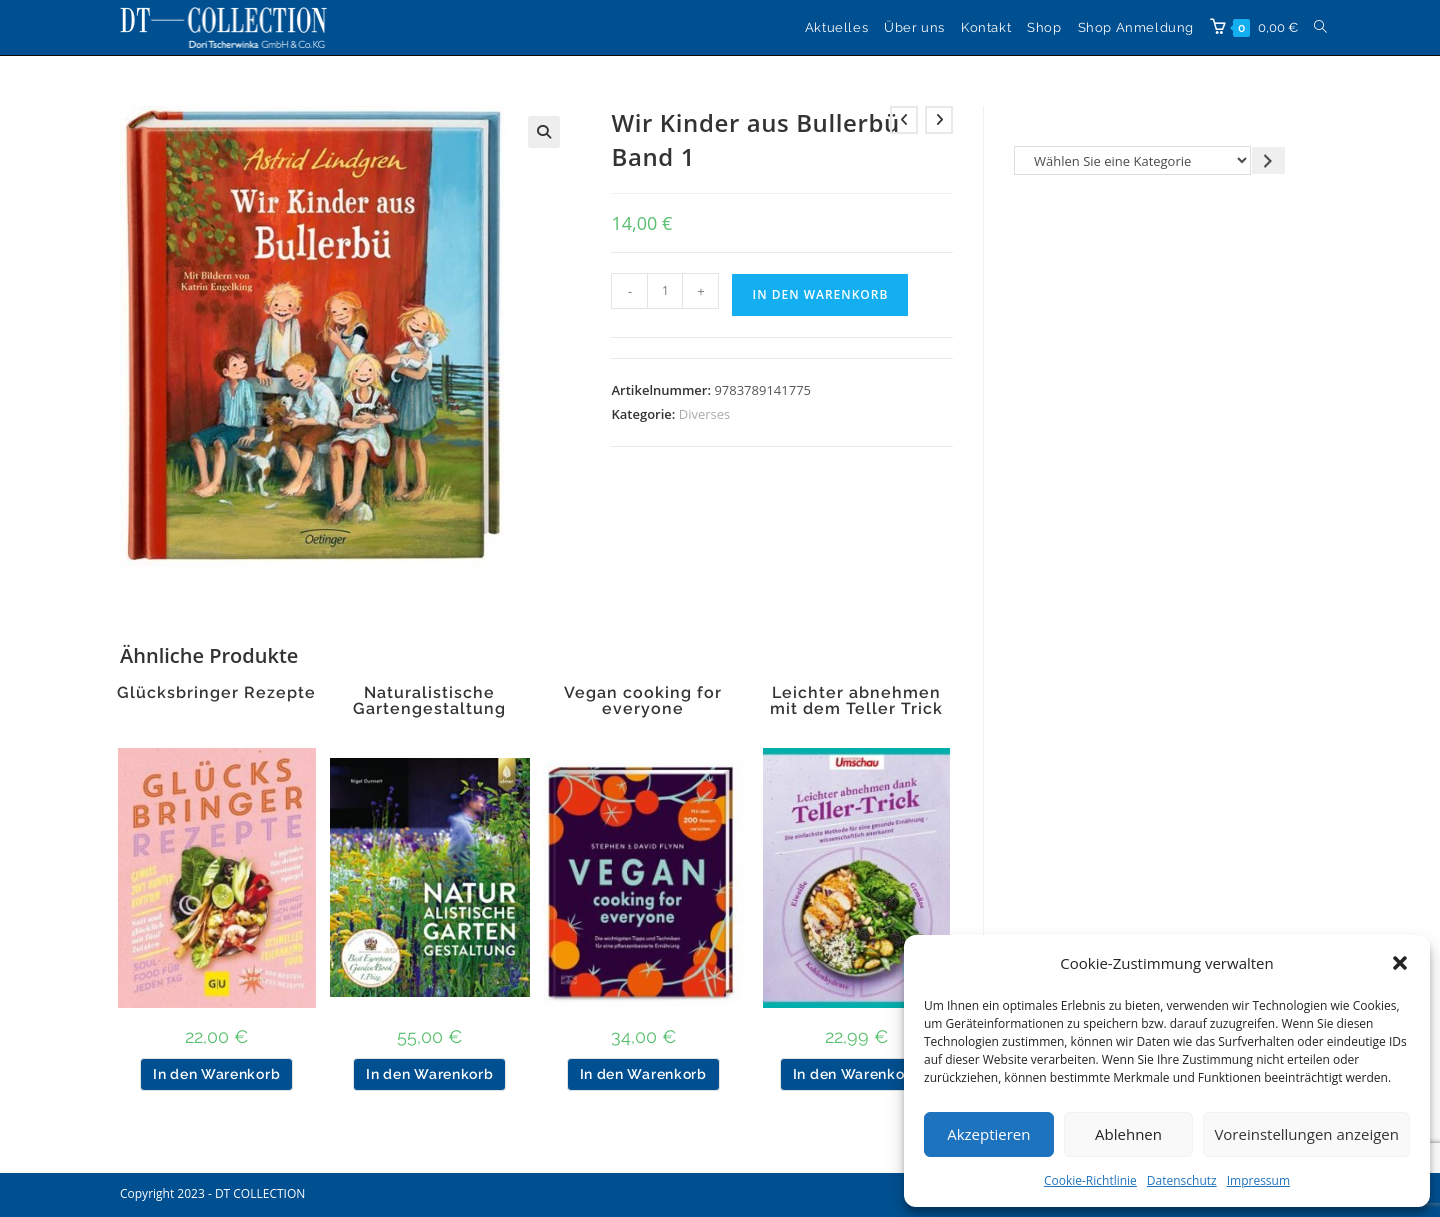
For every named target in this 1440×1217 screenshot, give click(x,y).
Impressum (1258, 1180)
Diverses (705, 414)
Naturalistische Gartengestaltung (429, 701)
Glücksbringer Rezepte (216, 693)
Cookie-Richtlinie (1090, 1180)
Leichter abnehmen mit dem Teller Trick (856, 701)
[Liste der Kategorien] (1132, 160)
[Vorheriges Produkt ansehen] (904, 120)
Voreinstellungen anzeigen (1306, 1134)
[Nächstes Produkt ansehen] (939, 120)
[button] (1400, 963)
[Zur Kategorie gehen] (1268, 160)
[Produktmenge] (665, 291)
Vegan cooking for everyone (643, 701)
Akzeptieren (988, 1134)
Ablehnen (1128, 1134)
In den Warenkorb (820, 294)
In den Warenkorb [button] (216, 1074)
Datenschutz (1182, 1180)
